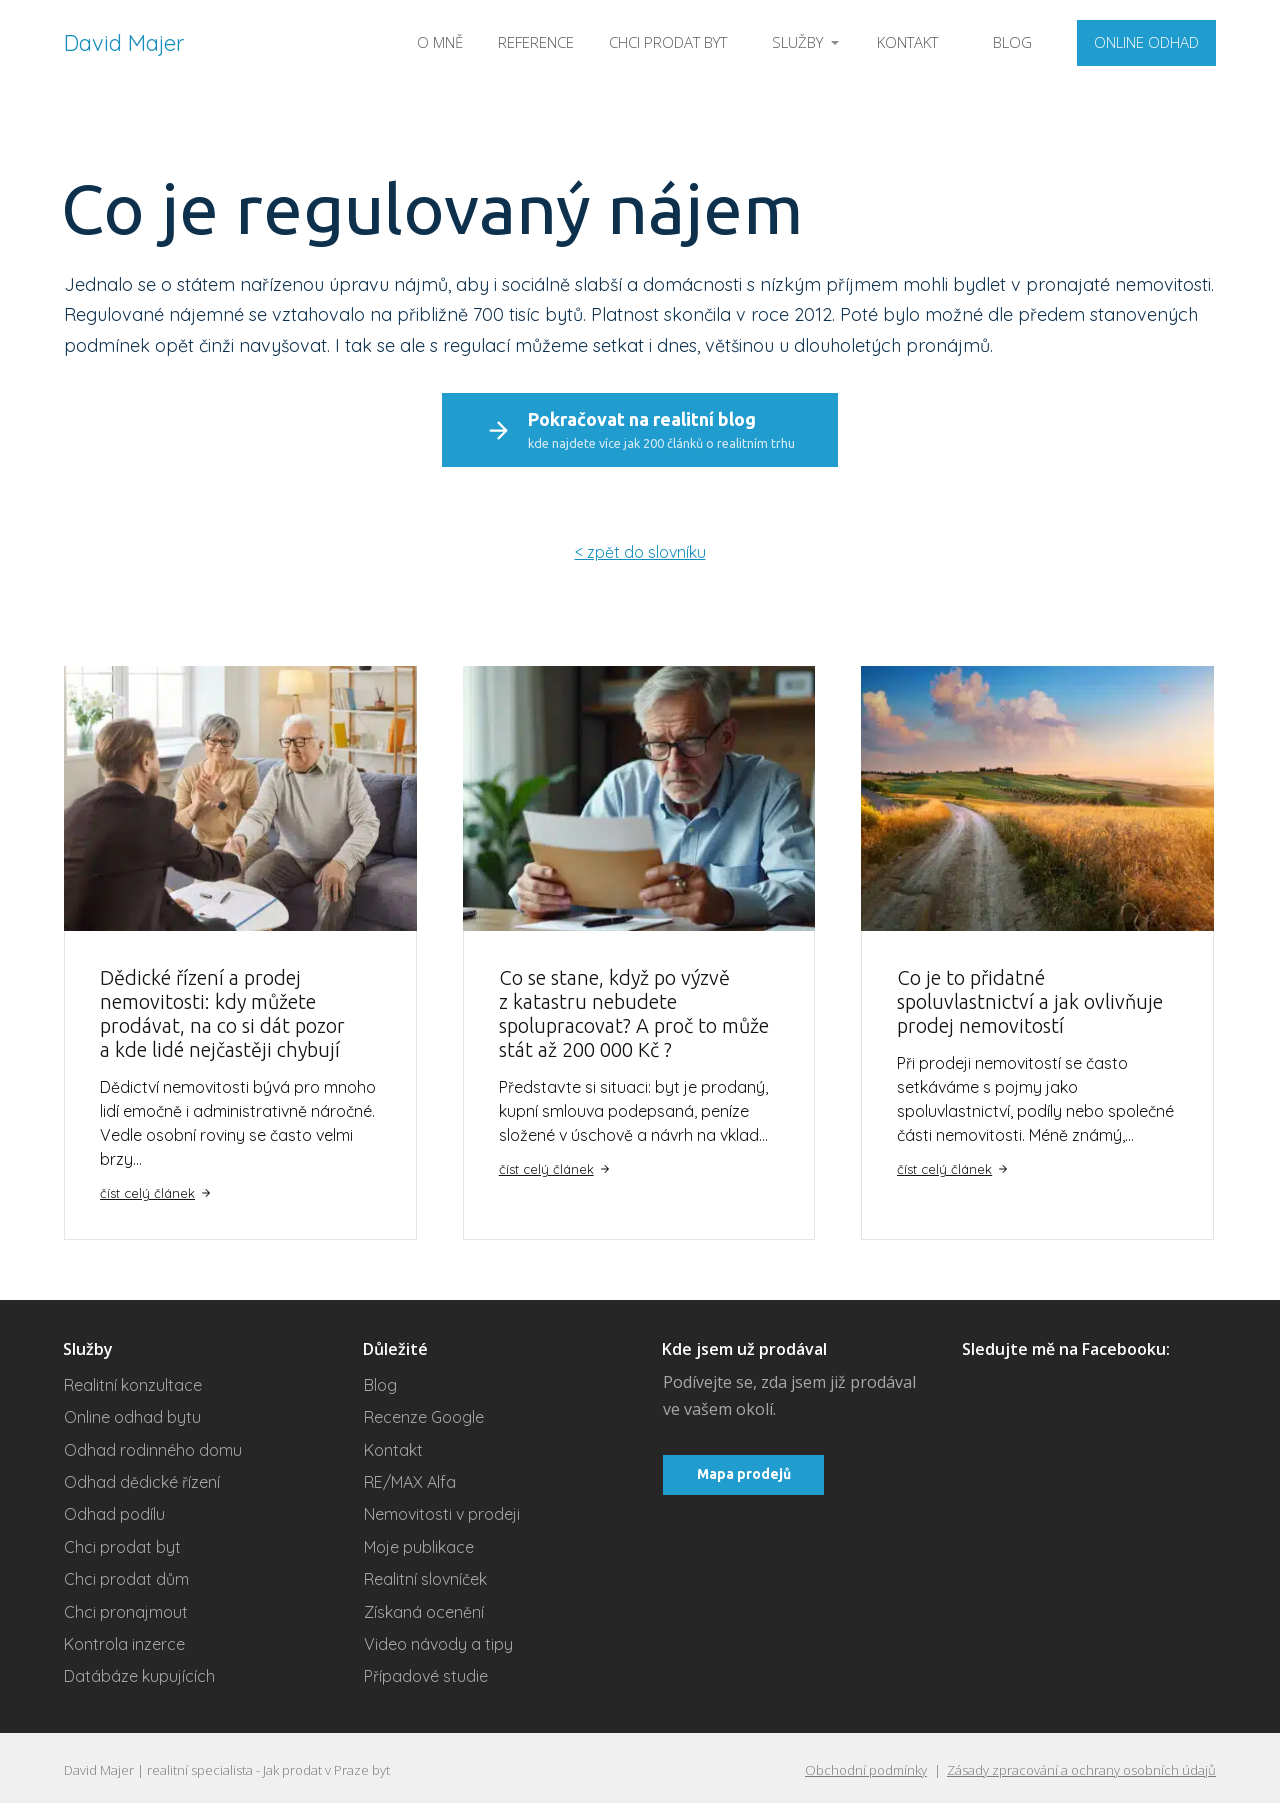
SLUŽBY (797, 42)
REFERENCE (536, 42)
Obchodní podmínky (866, 1766)
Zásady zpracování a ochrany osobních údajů (1081, 1766)
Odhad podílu (114, 1510)
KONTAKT (907, 42)
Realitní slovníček (425, 1575)
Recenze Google (424, 1413)
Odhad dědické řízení (142, 1478)
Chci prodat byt (122, 1543)
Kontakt (393, 1445)
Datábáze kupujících (139, 1672)
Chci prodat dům (126, 1575)
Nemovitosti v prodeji (442, 1510)
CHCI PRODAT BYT (668, 42)
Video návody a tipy (438, 1640)
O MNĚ (440, 42)
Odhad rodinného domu (153, 1445)
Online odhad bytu (132, 1413)
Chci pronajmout (126, 1607)
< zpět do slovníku (640, 548)
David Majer (124, 43)
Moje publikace (419, 1543)
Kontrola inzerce (124, 1640)
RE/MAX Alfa (410, 1478)
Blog (380, 1381)
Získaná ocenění (424, 1607)
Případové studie (426, 1672)
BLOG (1012, 42)
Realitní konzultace (133, 1381)
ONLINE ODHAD (1146, 42)
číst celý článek (156, 1188)
